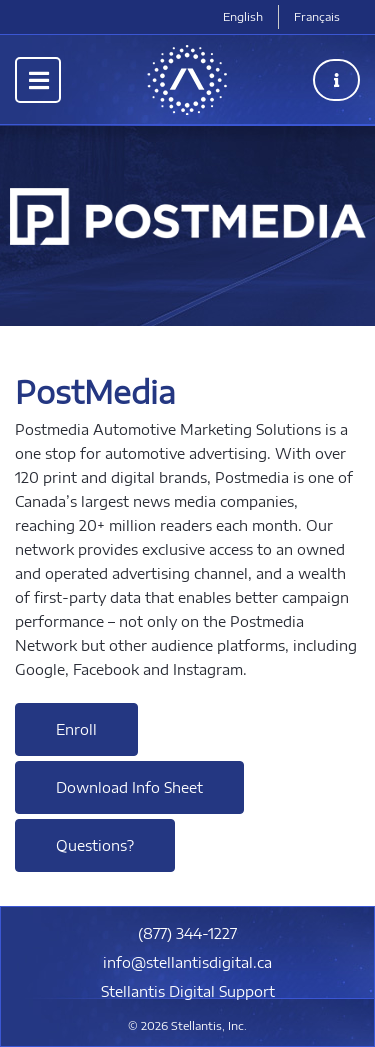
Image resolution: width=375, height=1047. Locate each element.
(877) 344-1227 (187, 933)
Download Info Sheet (129, 787)
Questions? (95, 845)
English (243, 16)
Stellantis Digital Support (188, 991)
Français (317, 16)
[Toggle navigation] (38, 80)
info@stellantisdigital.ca (187, 962)
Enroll (76, 729)
